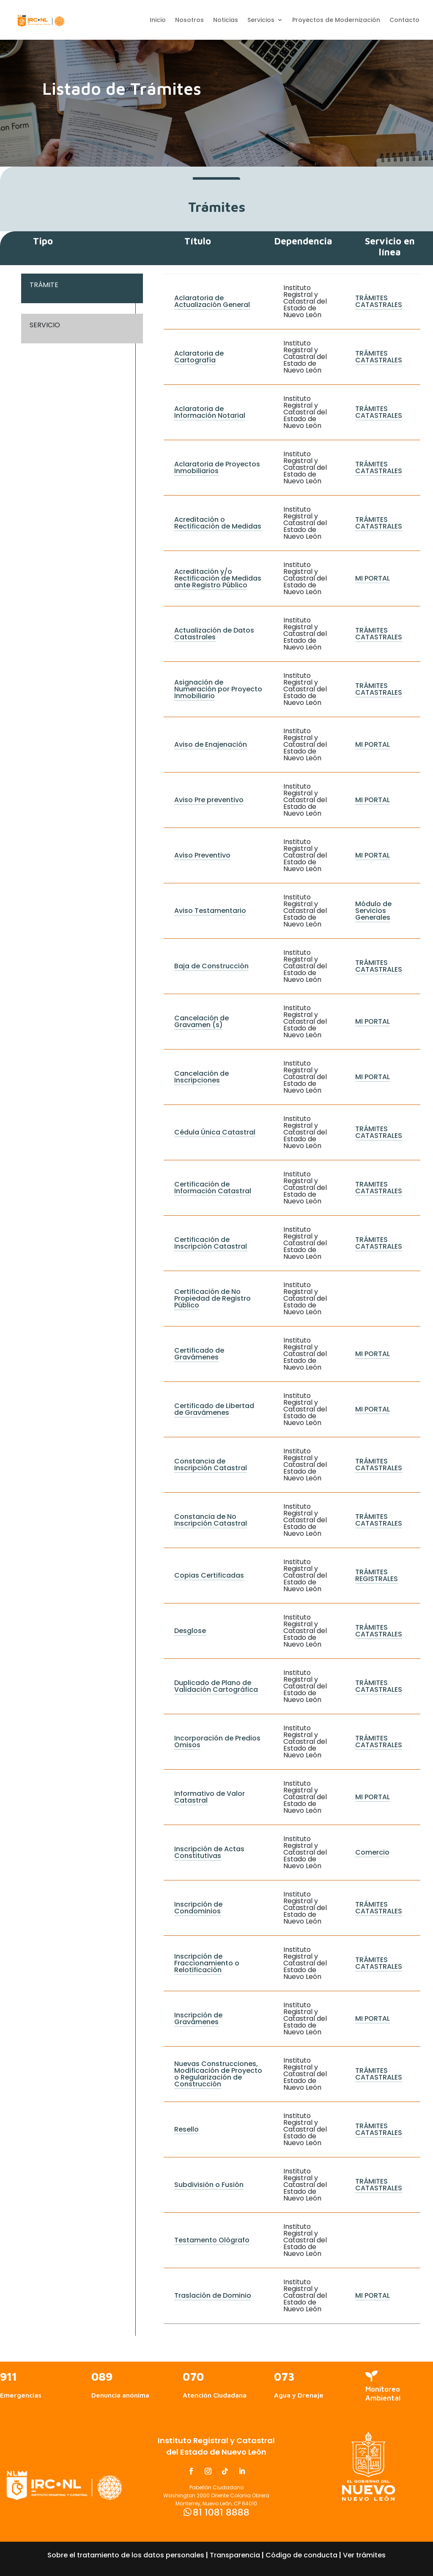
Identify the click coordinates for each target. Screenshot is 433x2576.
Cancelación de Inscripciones (201, 1077)
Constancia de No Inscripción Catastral (210, 1520)
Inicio (158, 20)
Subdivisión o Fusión (209, 2185)
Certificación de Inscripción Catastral (210, 1243)
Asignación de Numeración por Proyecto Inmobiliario (218, 689)
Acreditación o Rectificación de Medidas (217, 523)
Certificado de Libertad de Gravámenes (214, 1409)
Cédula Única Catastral (214, 1132)
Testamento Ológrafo (211, 2240)
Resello (186, 2129)
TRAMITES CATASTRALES (378, 1187)
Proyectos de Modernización (336, 20)
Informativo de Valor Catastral (209, 1797)
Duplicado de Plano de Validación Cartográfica (216, 1686)
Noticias (225, 20)
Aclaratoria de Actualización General (212, 301)
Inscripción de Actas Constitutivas (209, 1852)
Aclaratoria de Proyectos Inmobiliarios (217, 467)
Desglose (190, 1631)
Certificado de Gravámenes (199, 1354)
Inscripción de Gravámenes (198, 2018)
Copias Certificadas (209, 1575)
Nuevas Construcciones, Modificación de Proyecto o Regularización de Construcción (218, 2074)
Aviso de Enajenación (210, 744)
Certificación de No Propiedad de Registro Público (212, 1298)
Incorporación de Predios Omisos (217, 1741)
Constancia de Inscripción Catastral (210, 1464)
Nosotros (189, 20)
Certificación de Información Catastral (212, 1187)
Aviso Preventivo (202, 855)
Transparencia (235, 2555)
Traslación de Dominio (212, 2295)
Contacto (404, 20)
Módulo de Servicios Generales (373, 910)
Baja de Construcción (211, 966)
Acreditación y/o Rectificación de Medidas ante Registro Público (217, 578)
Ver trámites (364, 2555)
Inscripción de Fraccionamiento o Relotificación (206, 1963)
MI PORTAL (372, 578)
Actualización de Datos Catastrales (214, 633)
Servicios (260, 20)
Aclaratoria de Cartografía (199, 356)
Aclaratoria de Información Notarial (209, 412)
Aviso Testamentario (210, 910)
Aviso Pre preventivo (209, 800)
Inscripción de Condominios (198, 1907)
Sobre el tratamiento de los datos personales (125, 2555)
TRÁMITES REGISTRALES (376, 1575)
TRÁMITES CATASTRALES (378, 301)
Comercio (372, 1852)
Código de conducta (301, 2555)
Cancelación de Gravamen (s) (201, 1021)
